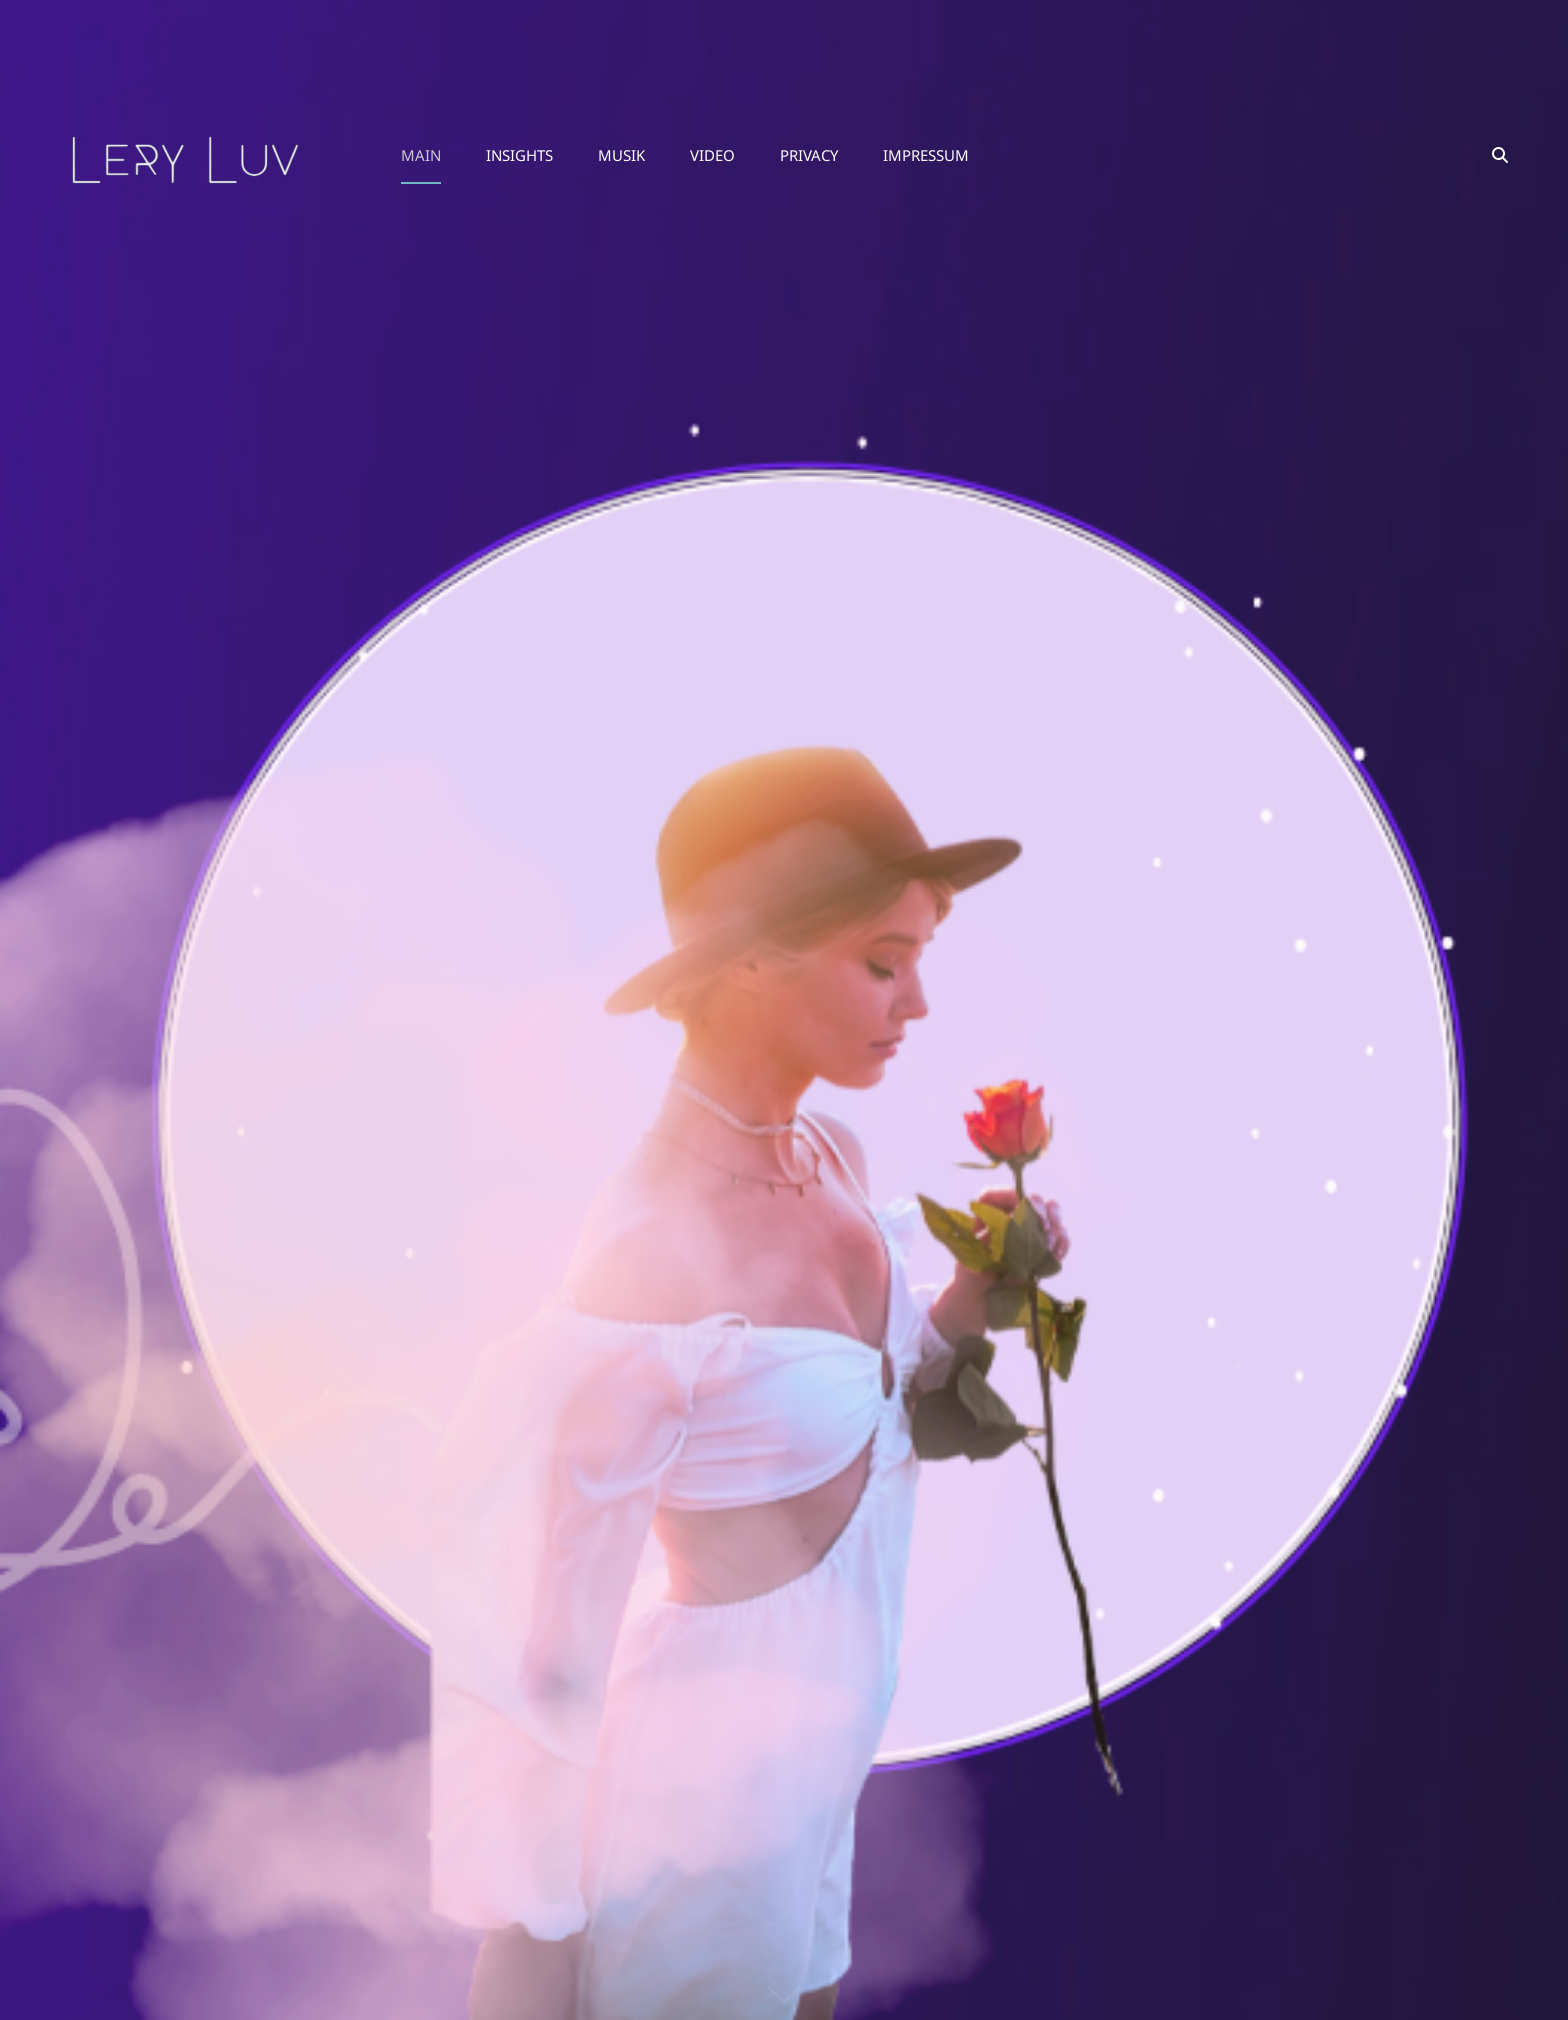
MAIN (421, 155)
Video (712, 155)
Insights (519, 155)
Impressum (926, 155)
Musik (621, 155)
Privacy (809, 155)
